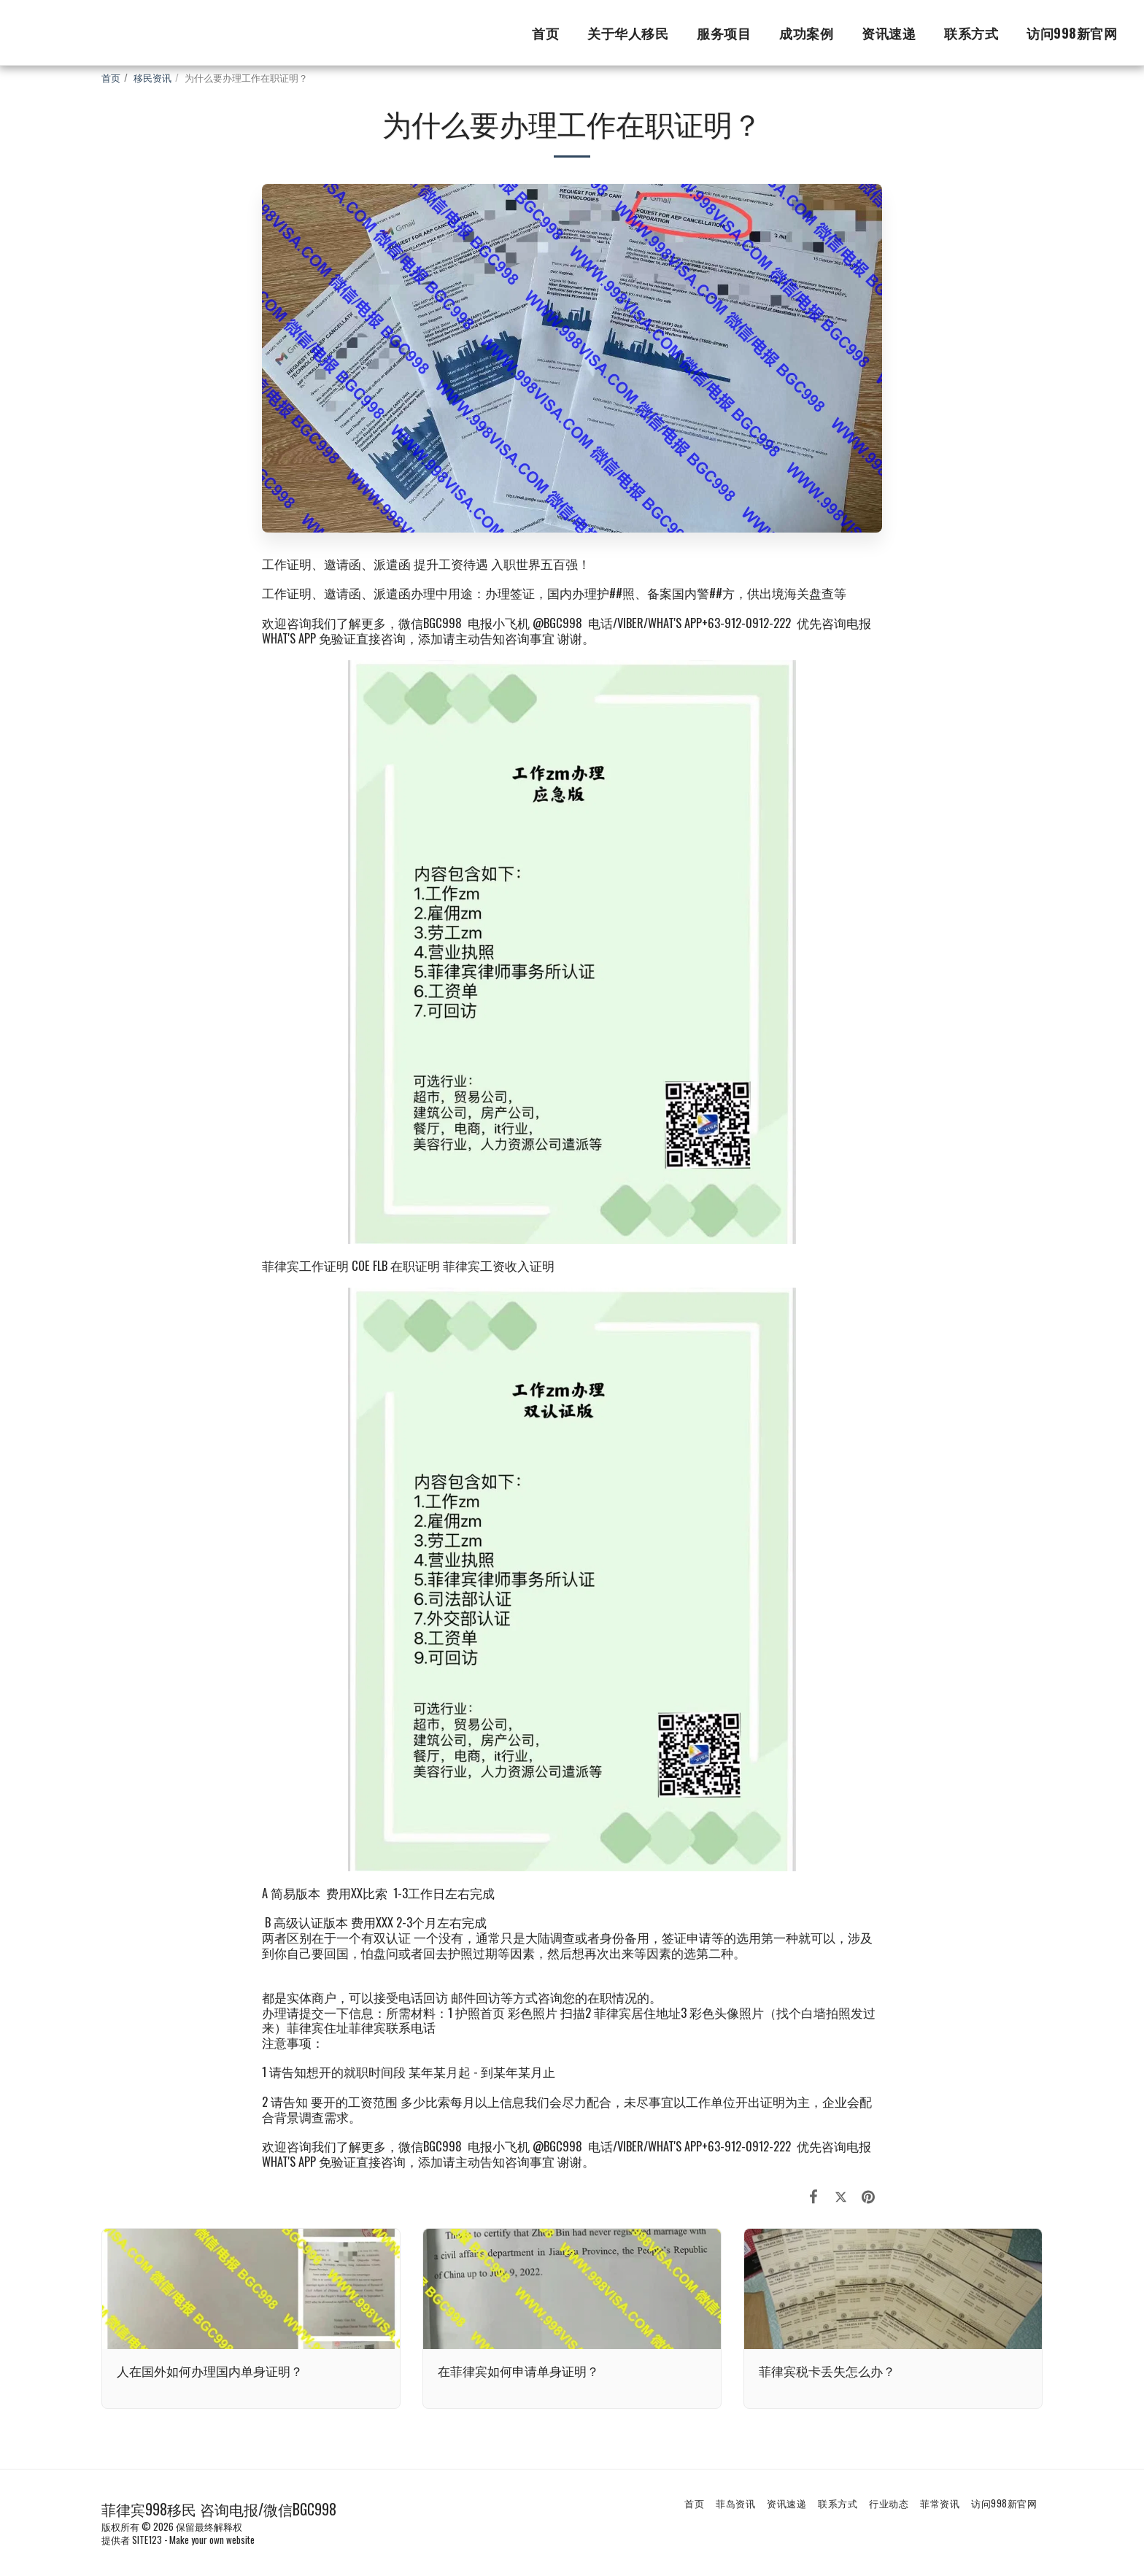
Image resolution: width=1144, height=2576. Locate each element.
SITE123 (147, 2539)
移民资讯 (152, 77)
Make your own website (212, 2539)
